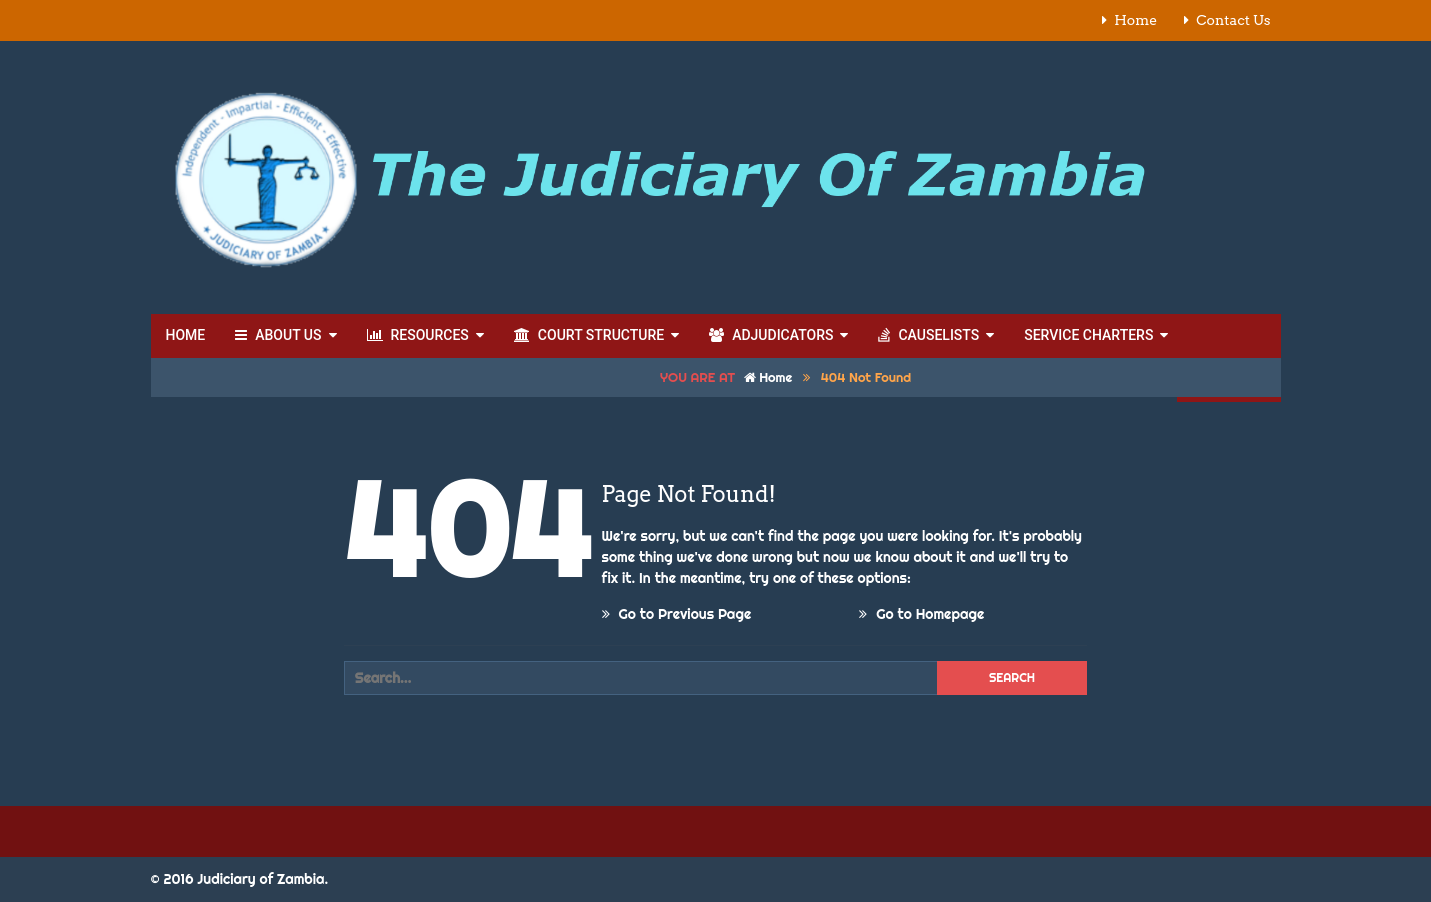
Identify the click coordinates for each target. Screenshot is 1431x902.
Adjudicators (771, 335)
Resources (418, 335)
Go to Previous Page (677, 614)
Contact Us (1233, 20)
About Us (278, 335)
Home (1135, 20)
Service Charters (1088, 335)
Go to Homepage (921, 614)
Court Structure (589, 335)
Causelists (928, 335)
